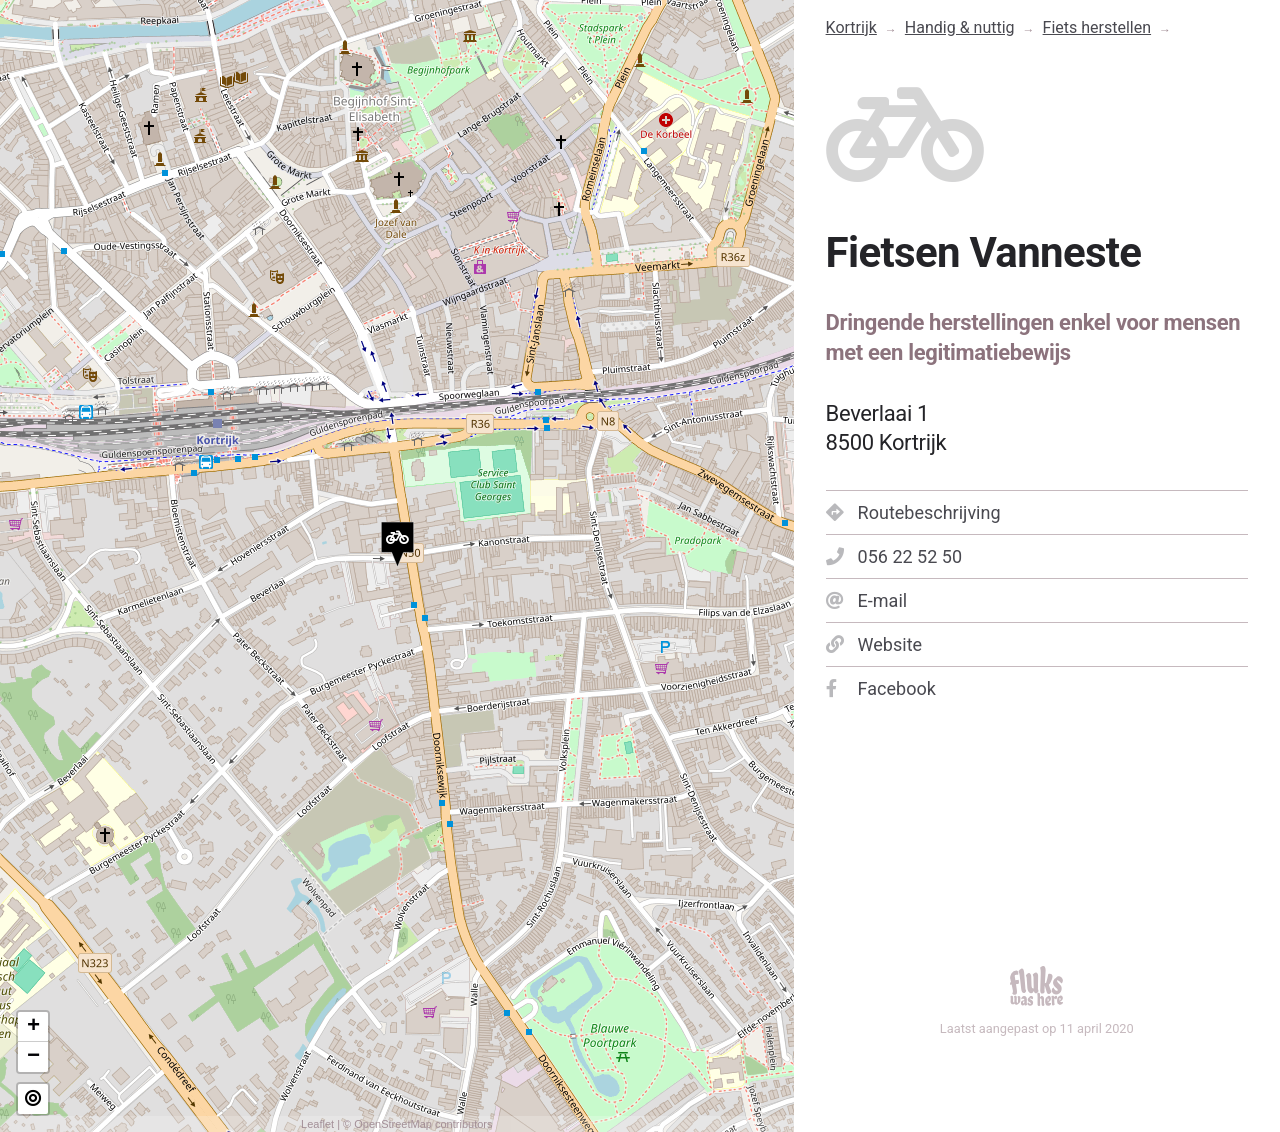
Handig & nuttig (960, 27)
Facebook (881, 688)
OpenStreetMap (393, 1124)
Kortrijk (851, 27)
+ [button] (33, 1027)
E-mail (867, 600)
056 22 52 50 (894, 556)
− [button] (33, 1057)
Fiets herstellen (1097, 27)
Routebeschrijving (913, 512)
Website (874, 644)
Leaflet (317, 1124)
